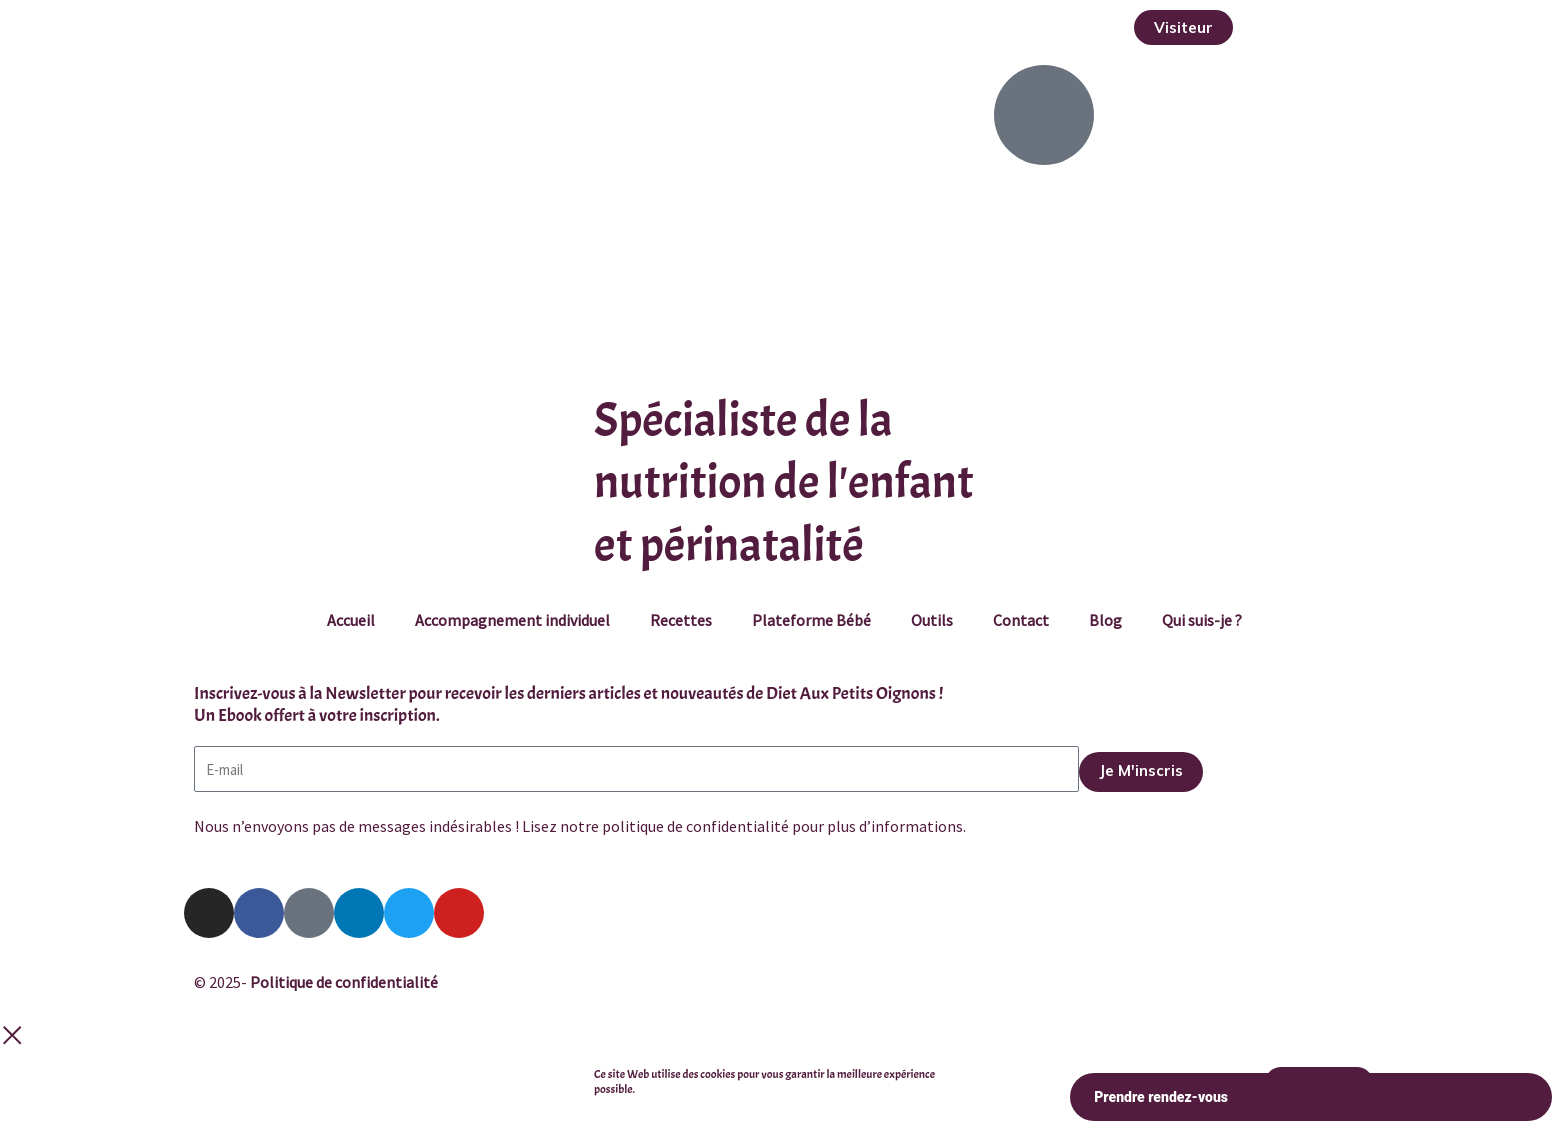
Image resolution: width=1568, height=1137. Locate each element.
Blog (1105, 620)
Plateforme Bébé (811, 620)
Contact (1021, 620)
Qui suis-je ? (1202, 620)
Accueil (351, 620)
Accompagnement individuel (512, 620)
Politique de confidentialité (344, 982)
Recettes (681, 620)
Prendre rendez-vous (1311, 1097)
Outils (932, 620)
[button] (1183, 27)
